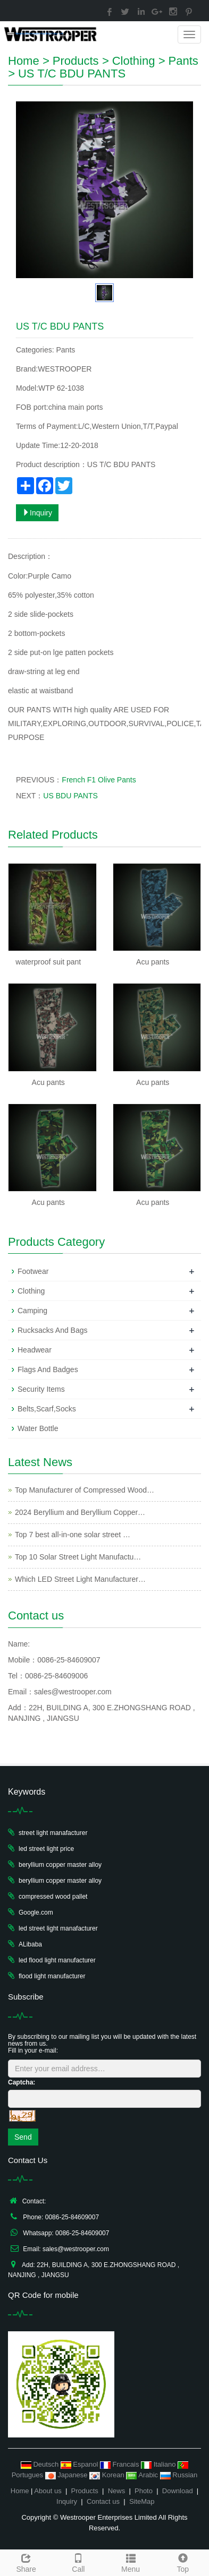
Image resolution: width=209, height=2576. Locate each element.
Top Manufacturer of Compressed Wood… (84, 1490)
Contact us (103, 2501)
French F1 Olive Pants (99, 780)
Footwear (33, 1271)
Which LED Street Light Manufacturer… (80, 1579)
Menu (131, 2561)
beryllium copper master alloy (60, 1864)
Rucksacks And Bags (53, 1330)
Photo (144, 2491)
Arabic (143, 2475)
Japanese (67, 2475)
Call (78, 2561)
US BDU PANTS (70, 795)
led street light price (46, 1849)
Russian (179, 2475)
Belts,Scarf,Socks (47, 1409)
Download (177, 2491)
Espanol (80, 2464)
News (117, 2491)
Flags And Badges (48, 1369)
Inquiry (37, 513)
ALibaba (30, 1944)
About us (47, 2491)
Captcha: (21, 2082)
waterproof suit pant (48, 962)
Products (76, 60)
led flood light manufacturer (57, 1960)
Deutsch (41, 2464)
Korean (107, 2475)
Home (23, 60)
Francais (120, 2464)
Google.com (36, 1912)
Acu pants (152, 962)
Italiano (159, 2464)
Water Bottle (38, 1428)
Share (26, 2561)
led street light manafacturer (58, 1928)
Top (183, 2561)
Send (23, 2137)
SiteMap (142, 2501)
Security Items (41, 1389)
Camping (32, 1310)
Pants (183, 60)
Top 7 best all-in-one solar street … (72, 1534)
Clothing (133, 60)
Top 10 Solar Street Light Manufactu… (78, 1557)
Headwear (35, 1350)
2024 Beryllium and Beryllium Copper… (80, 1512)
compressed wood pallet (53, 1896)
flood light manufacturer (52, 1976)
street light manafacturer (53, 1833)
